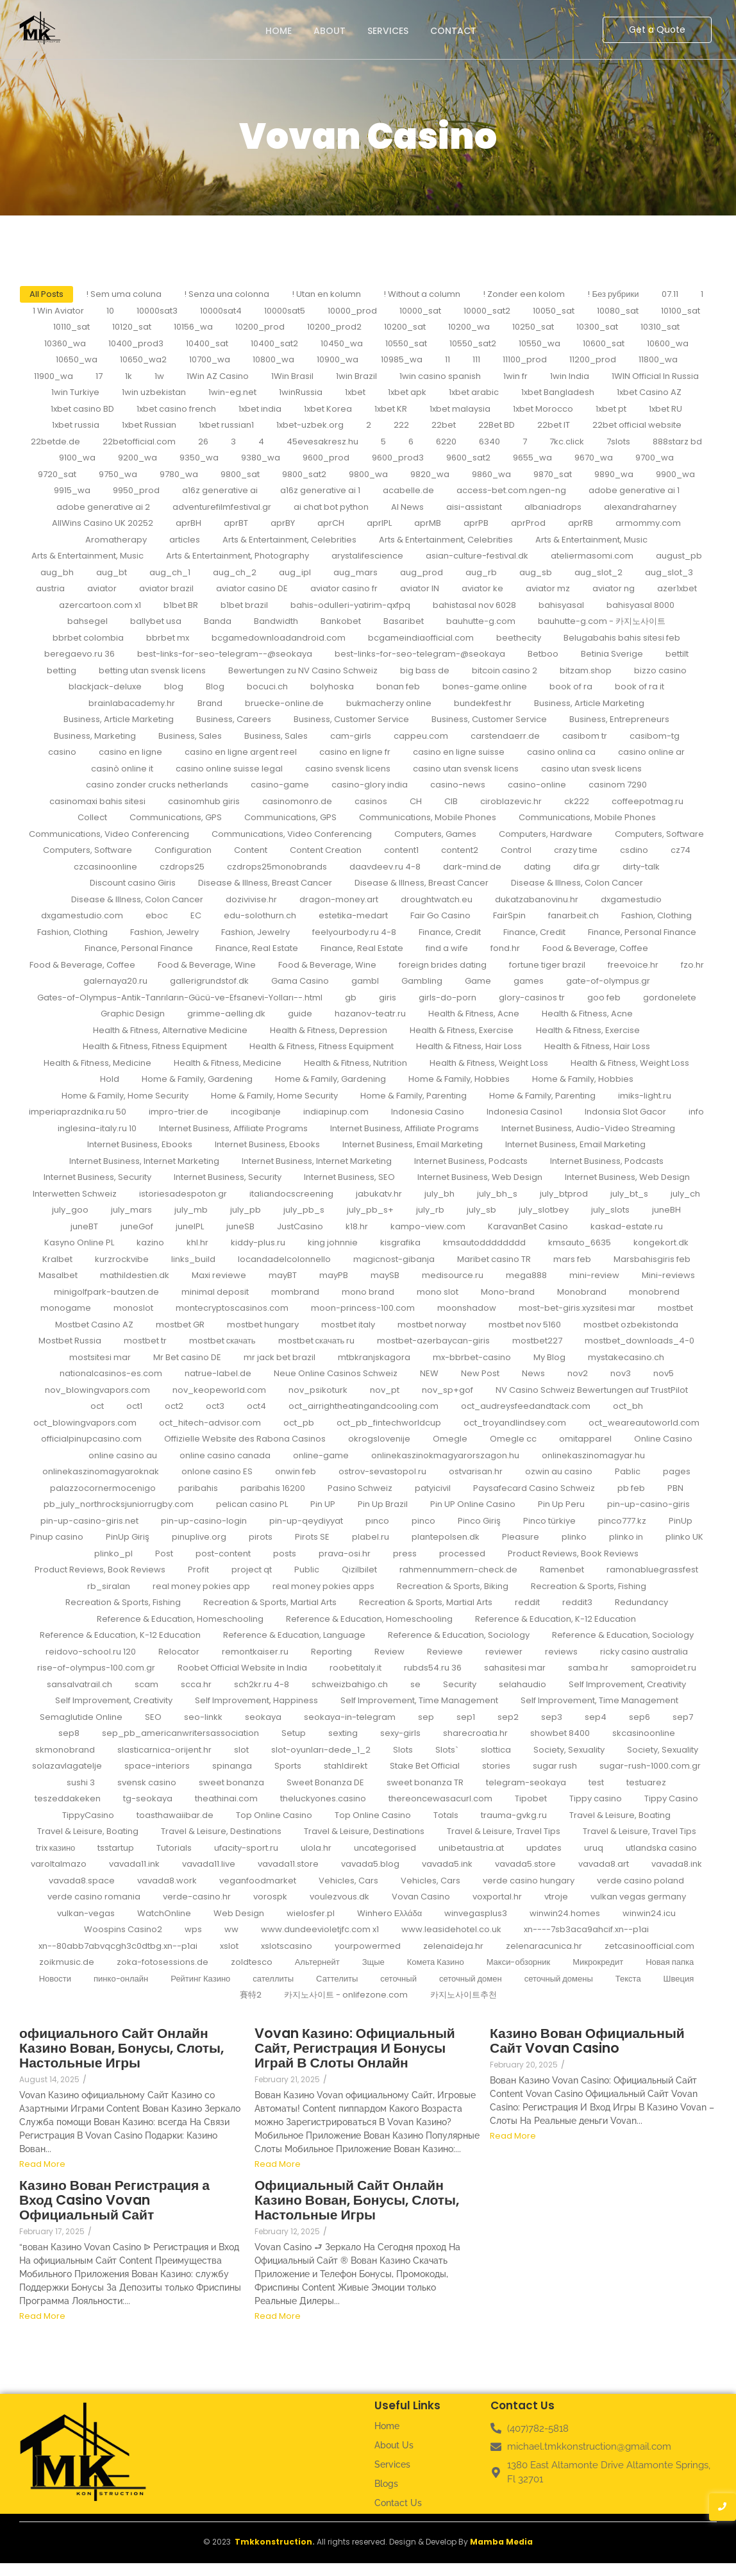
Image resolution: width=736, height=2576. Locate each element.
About (330, 30)
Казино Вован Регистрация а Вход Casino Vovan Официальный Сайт (114, 2200)
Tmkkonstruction (273, 2541)
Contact (453, 30)
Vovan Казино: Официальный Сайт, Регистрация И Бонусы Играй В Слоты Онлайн (355, 2048)
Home (278, 30)
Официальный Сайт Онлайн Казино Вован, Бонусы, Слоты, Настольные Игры (357, 2200)
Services (387, 30)
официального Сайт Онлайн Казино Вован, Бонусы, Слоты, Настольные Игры (121, 2048)
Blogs (386, 2484)
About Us (394, 2445)
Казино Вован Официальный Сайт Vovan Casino (587, 2040)
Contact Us (398, 2503)
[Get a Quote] (657, 30)
